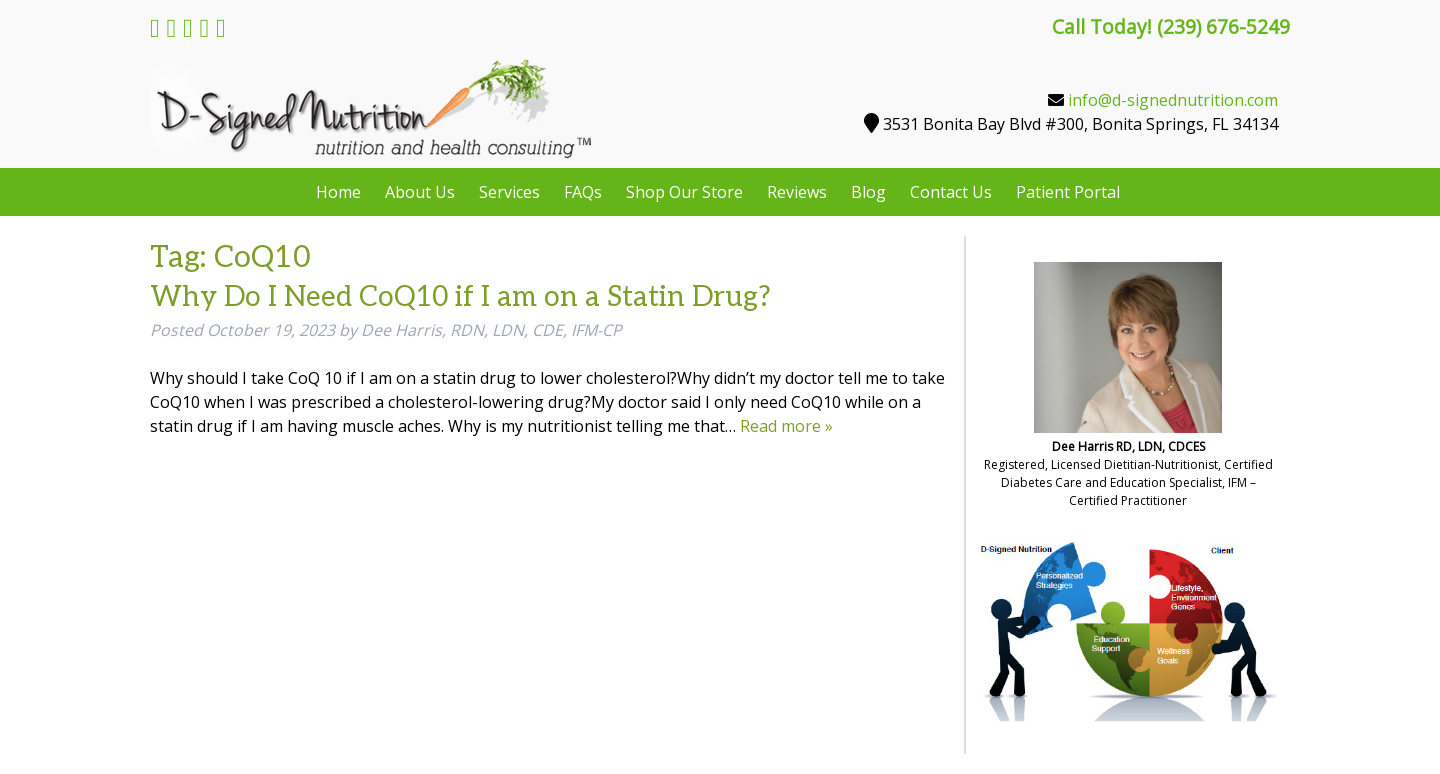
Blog (868, 192)
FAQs (583, 192)
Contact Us (951, 192)
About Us (420, 192)
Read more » (786, 426)
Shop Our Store (684, 192)
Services (509, 192)
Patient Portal (1068, 192)
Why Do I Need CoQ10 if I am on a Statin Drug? (460, 297)
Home (338, 192)
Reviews (797, 192)
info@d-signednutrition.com (1173, 100)
